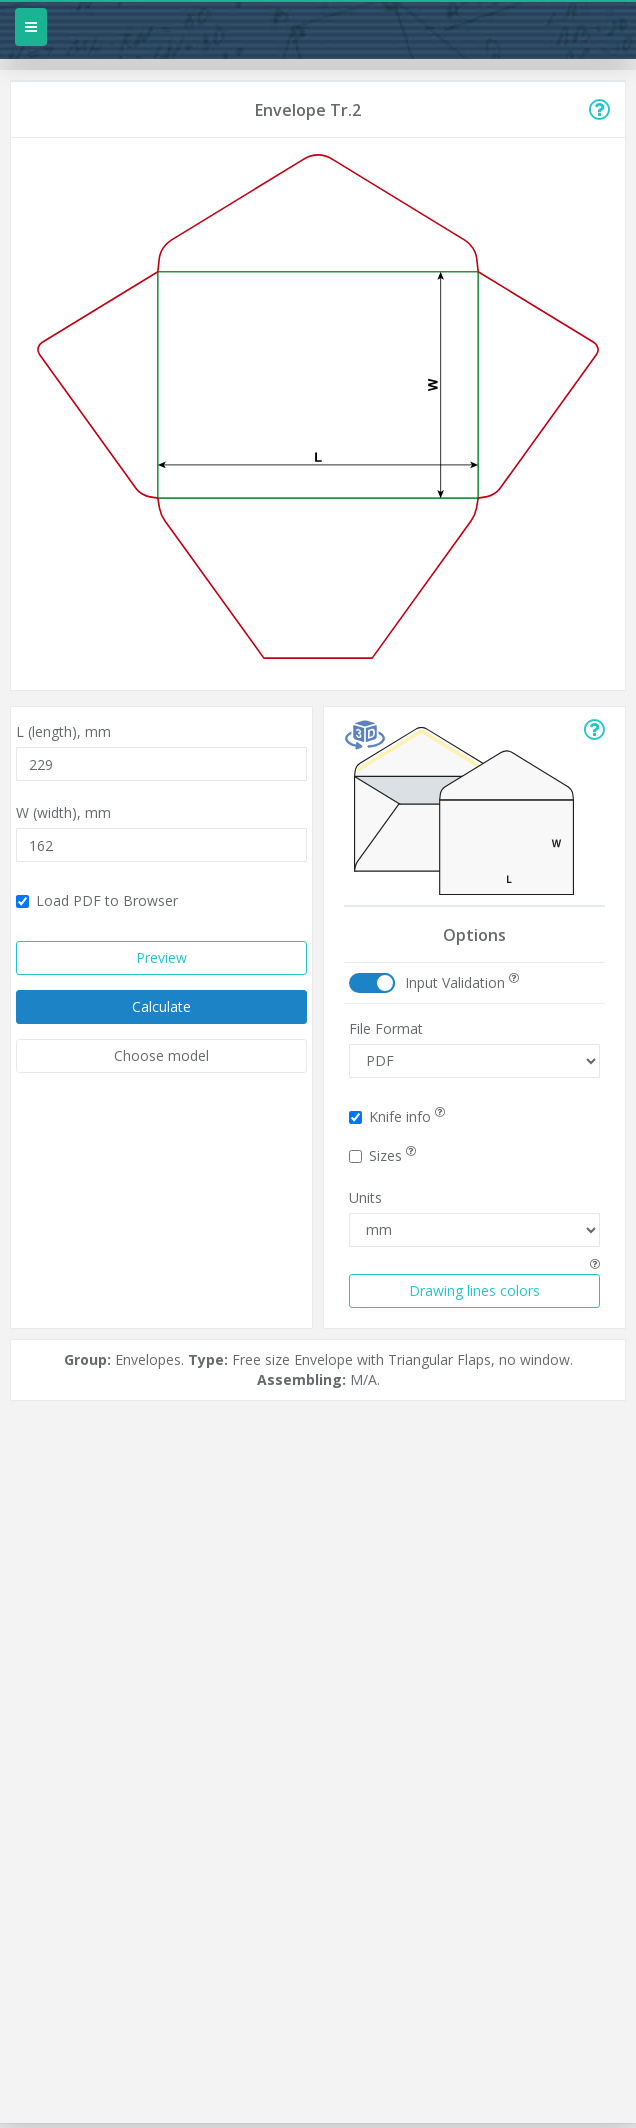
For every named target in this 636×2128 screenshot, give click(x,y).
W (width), (63, 812)
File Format (386, 1028)
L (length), (63, 731)
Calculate (161, 1006)
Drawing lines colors (474, 1290)
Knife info (397, 1116)
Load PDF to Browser (97, 900)
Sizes (382, 1155)
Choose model (161, 1055)
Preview (161, 957)
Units (365, 1197)
